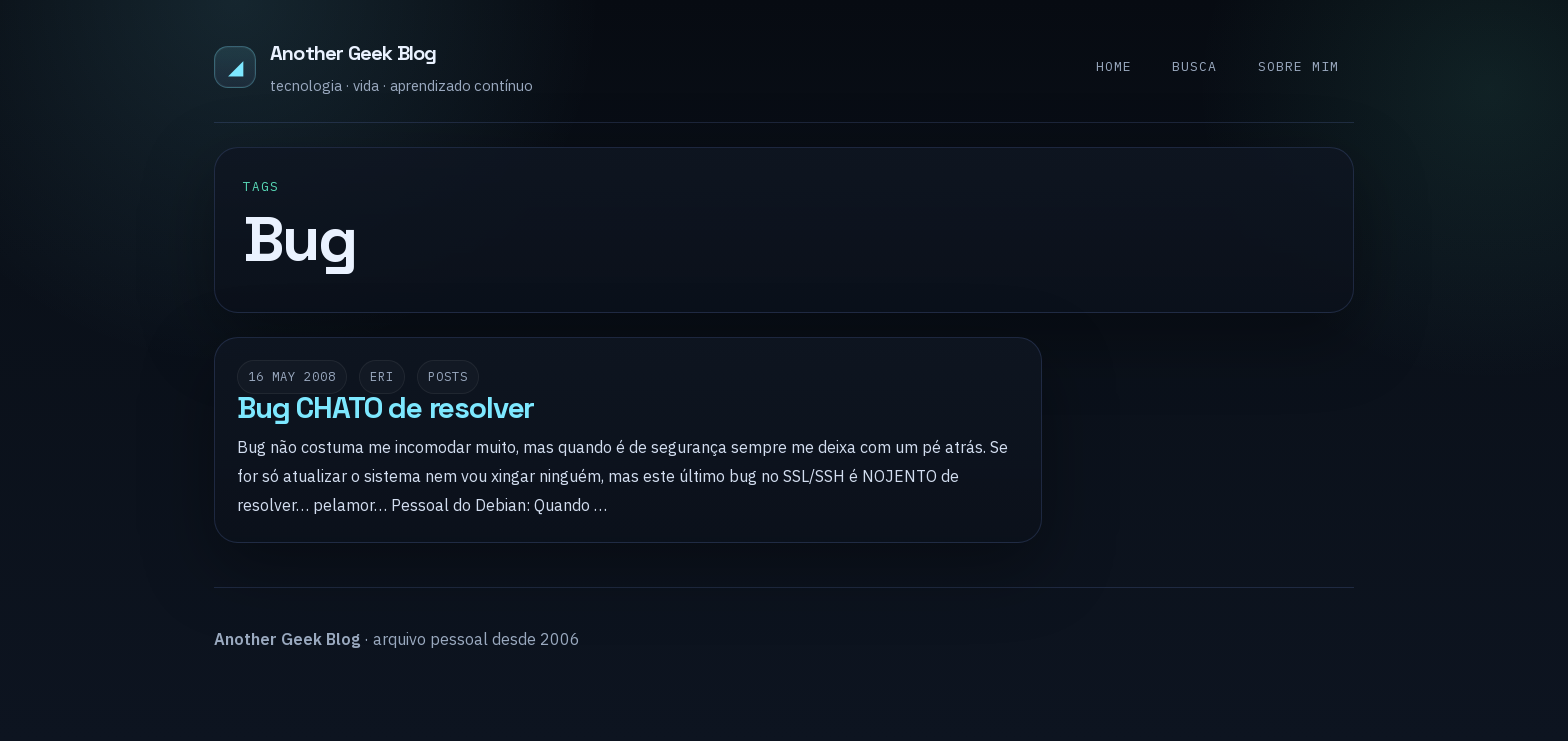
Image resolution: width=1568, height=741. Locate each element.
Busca (1194, 66)
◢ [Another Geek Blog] (235, 66)
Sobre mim (1298, 66)
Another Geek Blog (353, 53)
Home (1114, 66)
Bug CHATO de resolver (385, 408)
